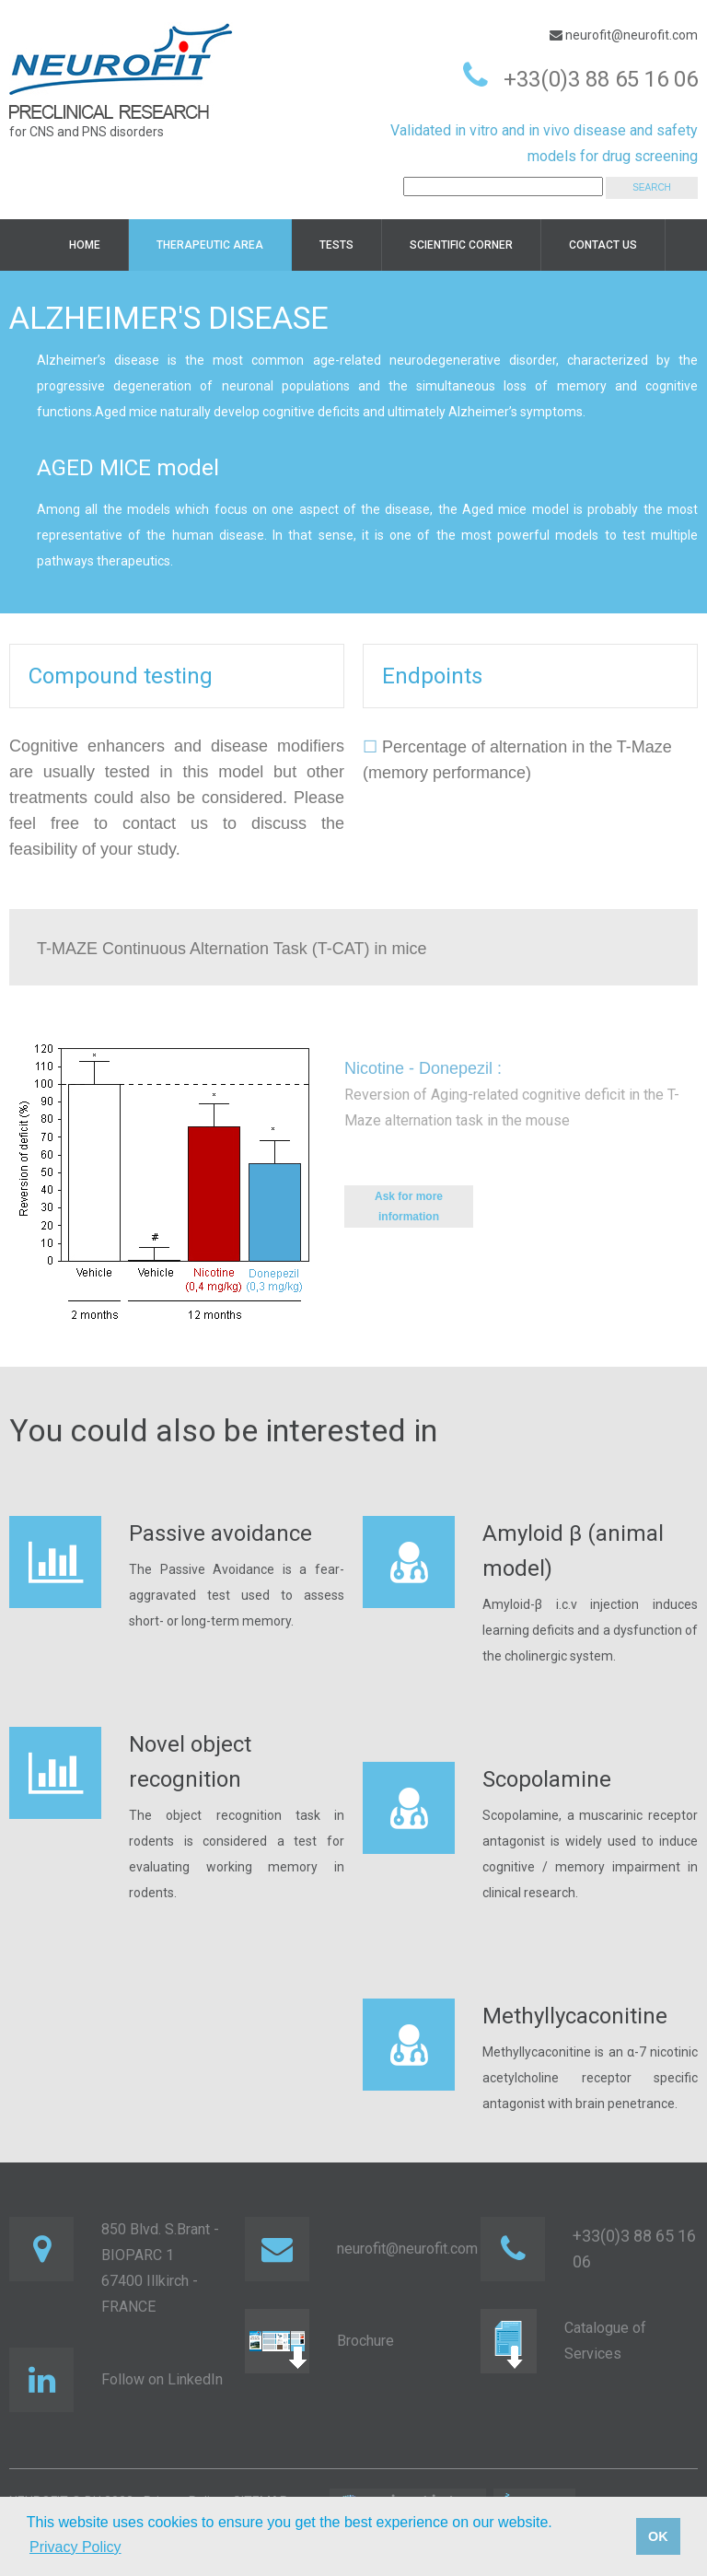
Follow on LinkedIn (162, 2379)
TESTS (336, 245)
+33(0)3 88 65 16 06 (601, 79)
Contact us (603, 245)
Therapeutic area (209, 245)
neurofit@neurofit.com (630, 35)
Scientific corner (461, 245)
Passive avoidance (220, 1533)
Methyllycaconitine (574, 2016)
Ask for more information (409, 1206)
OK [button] (658, 2536)
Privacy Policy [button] (75, 2547)
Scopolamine (546, 1779)
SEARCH (651, 187)
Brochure (365, 2340)
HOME (84, 245)
